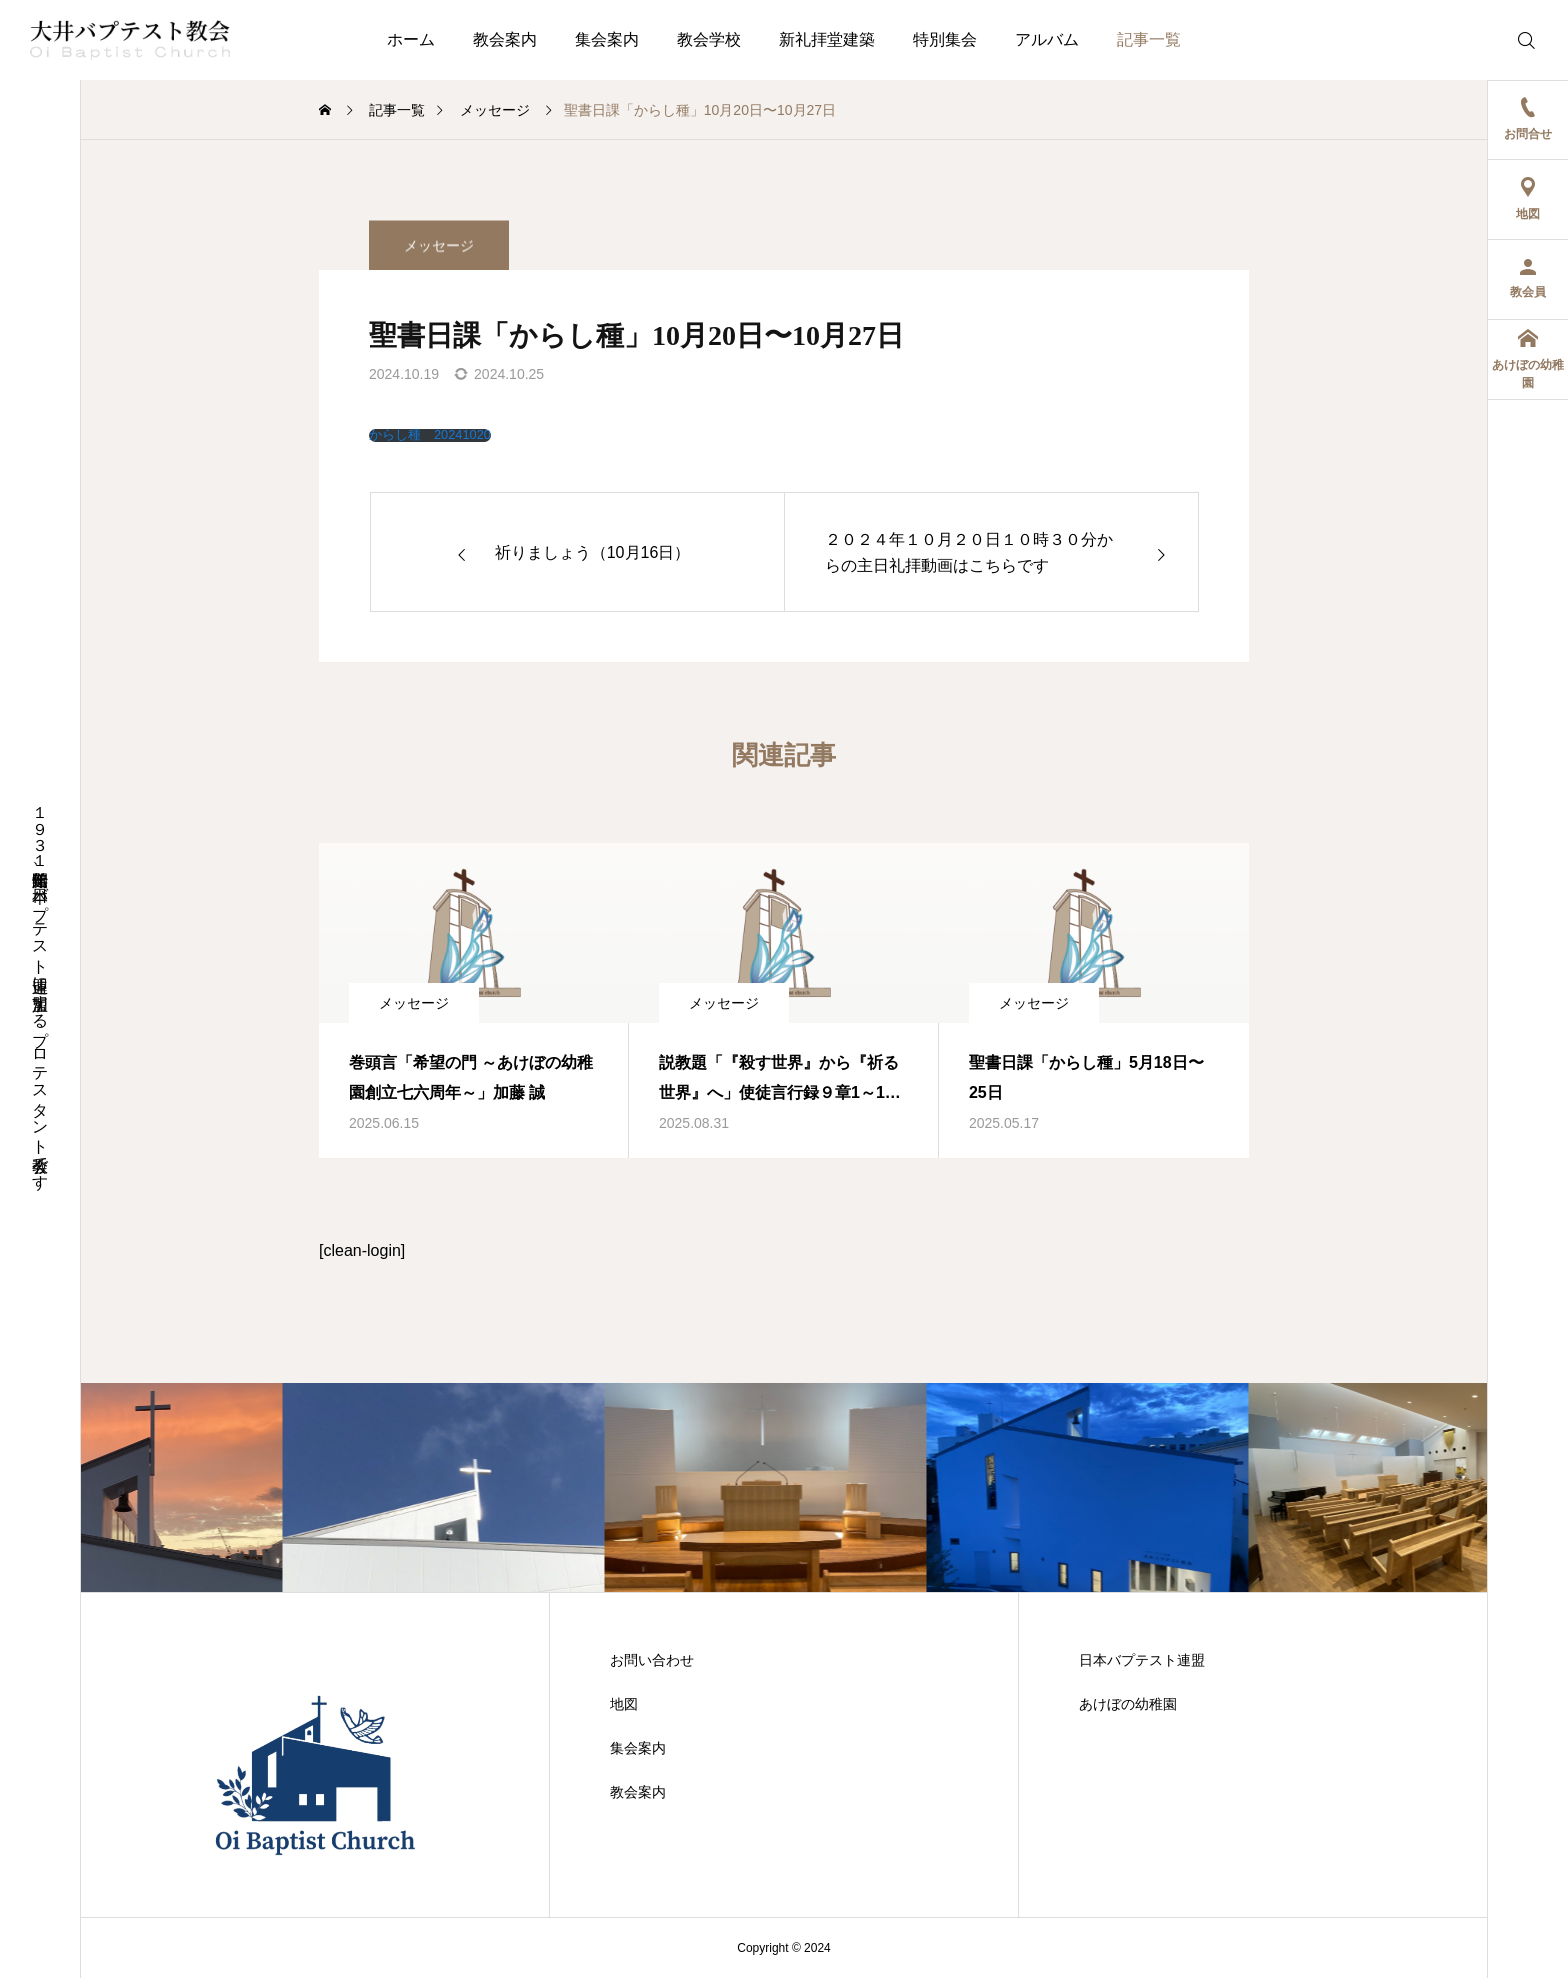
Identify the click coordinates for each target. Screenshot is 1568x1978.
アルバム (1047, 39)
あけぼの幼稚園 (1128, 1704)
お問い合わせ (652, 1660)
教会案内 (505, 39)
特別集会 (945, 39)
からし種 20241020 (430, 435)
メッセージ (439, 266)
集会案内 (607, 39)
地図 (624, 1704)
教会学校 (709, 39)
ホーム (411, 39)
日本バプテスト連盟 (1142, 1660)
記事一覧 (1149, 39)
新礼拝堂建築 (827, 39)
